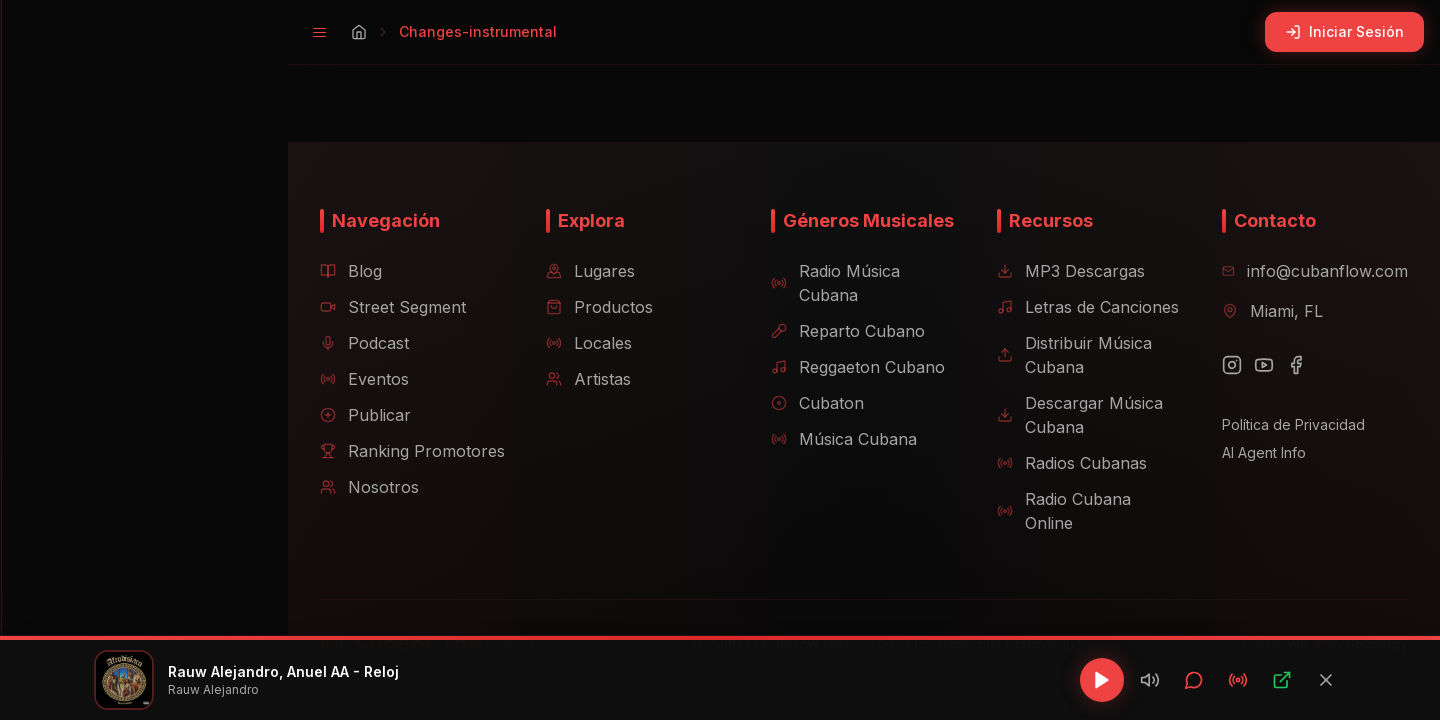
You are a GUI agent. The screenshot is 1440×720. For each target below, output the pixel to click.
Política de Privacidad (1287, 448)
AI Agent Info (1258, 476)
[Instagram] (1226, 389)
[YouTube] (1258, 389)
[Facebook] (1290, 389)
